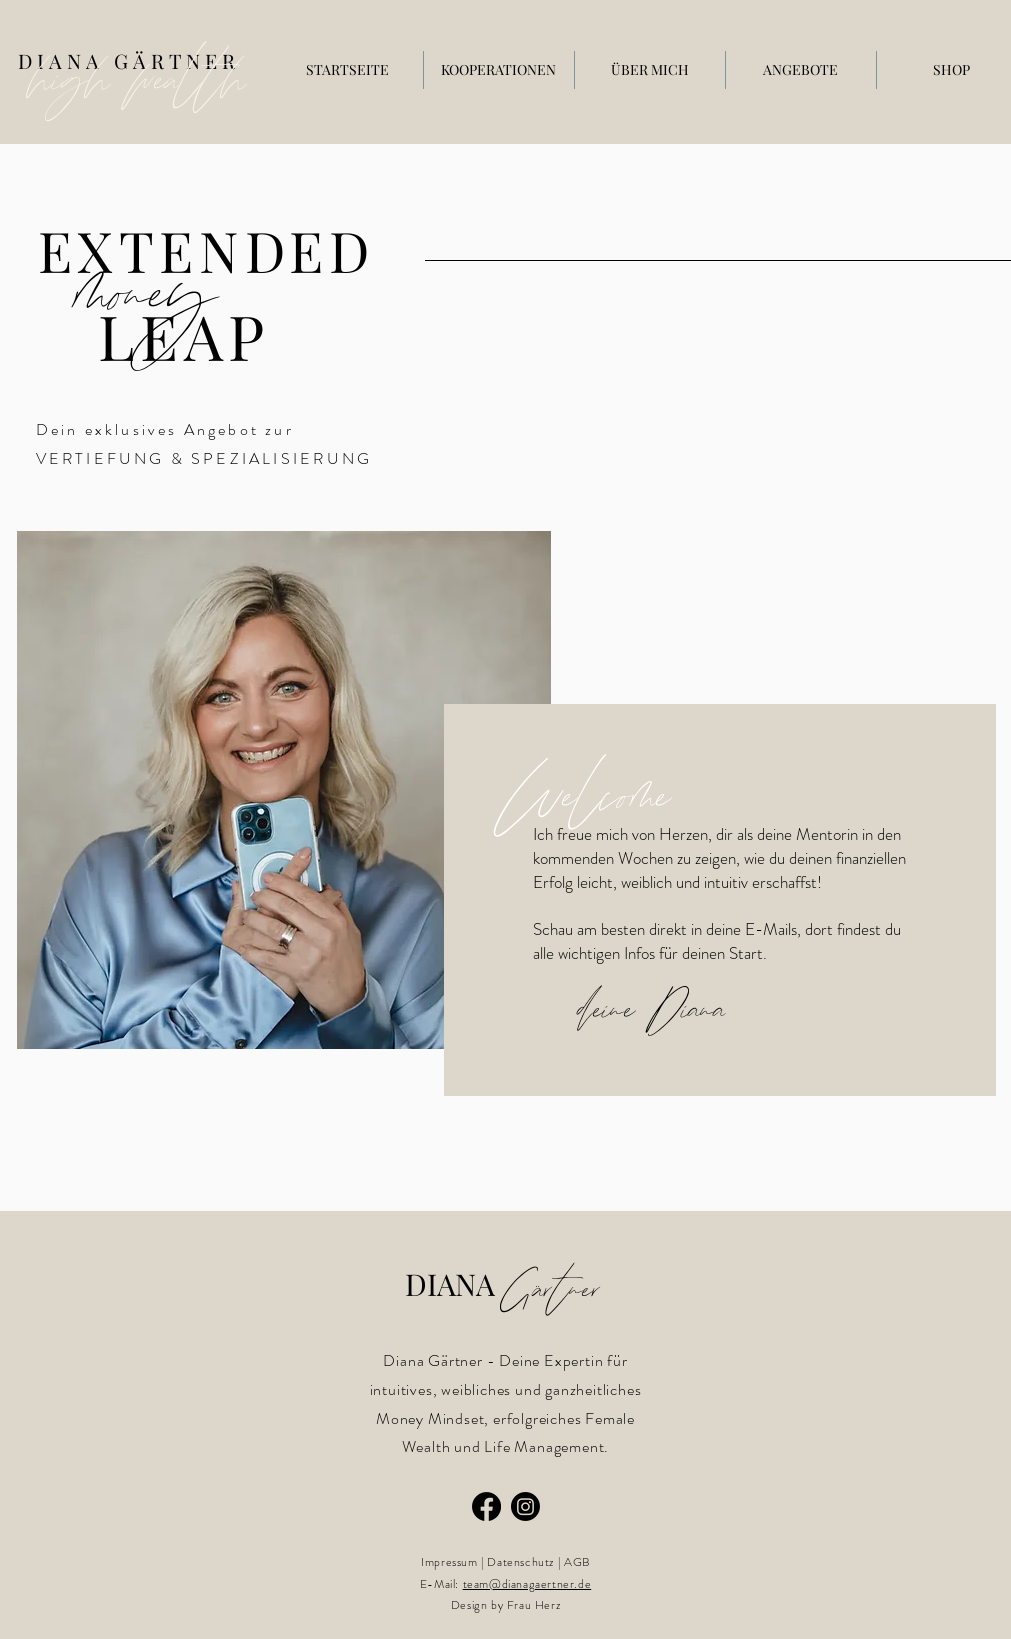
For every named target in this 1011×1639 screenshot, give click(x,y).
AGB (577, 1562)
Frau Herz (533, 1605)
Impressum (449, 1562)
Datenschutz (520, 1562)
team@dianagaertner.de (527, 1584)
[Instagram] (525, 1506)
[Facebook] (486, 1506)
